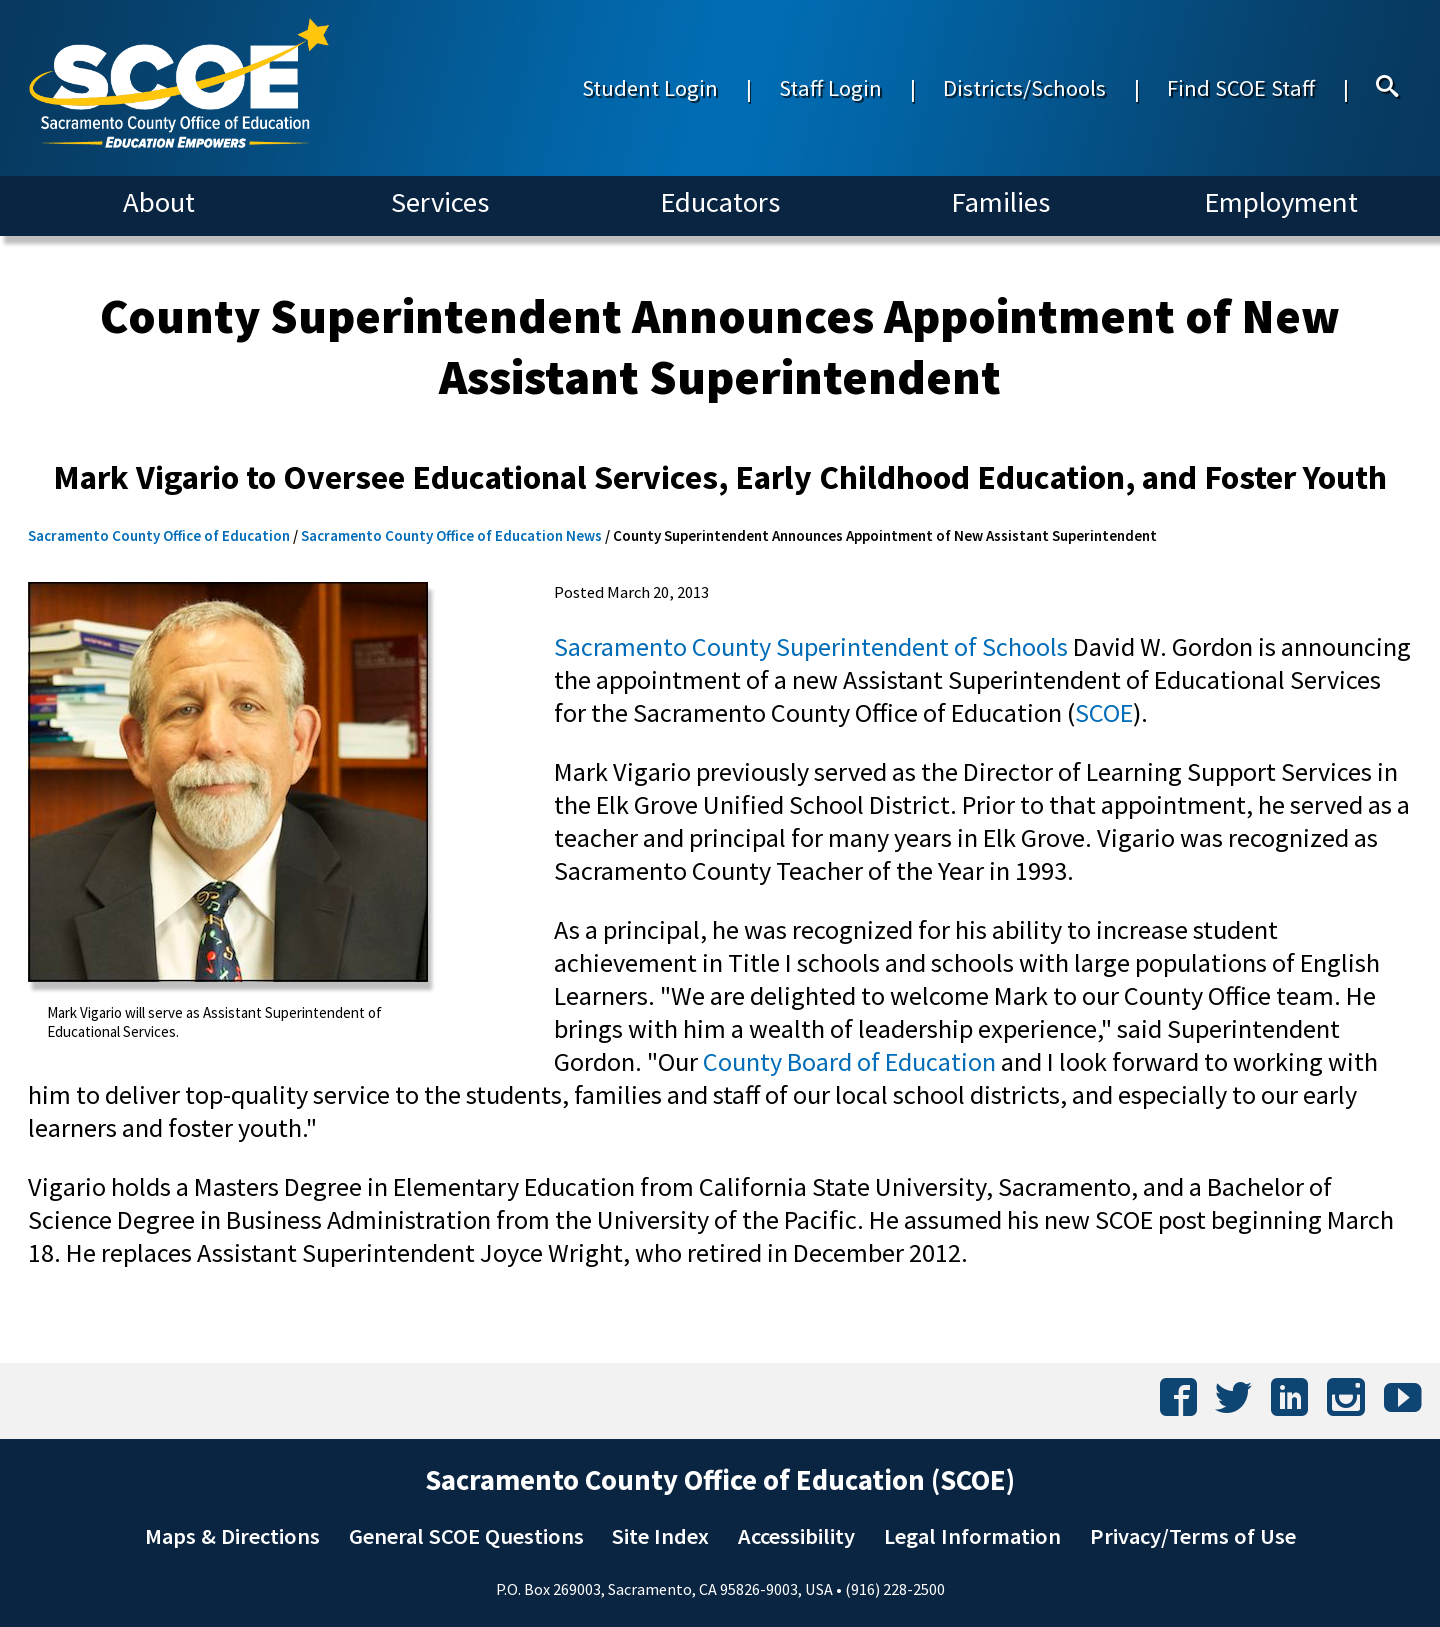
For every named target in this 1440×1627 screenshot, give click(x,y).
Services (440, 202)
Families (1000, 202)
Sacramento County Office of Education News (451, 535)
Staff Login (830, 88)
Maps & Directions (232, 1536)
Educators (720, 202)
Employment (1281, 202)
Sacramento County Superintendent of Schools (811, 646)
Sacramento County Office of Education (159, 535)
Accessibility (796, 1536)
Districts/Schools (1024, 88)
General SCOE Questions (466, 1536)
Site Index (660, 1536)
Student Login (650, 88)
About (159, 202)
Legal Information (972, 1536)
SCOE (1104, 712)
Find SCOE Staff (1241, 88)
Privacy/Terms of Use (1193, 1536)
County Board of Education (849, 1061)
